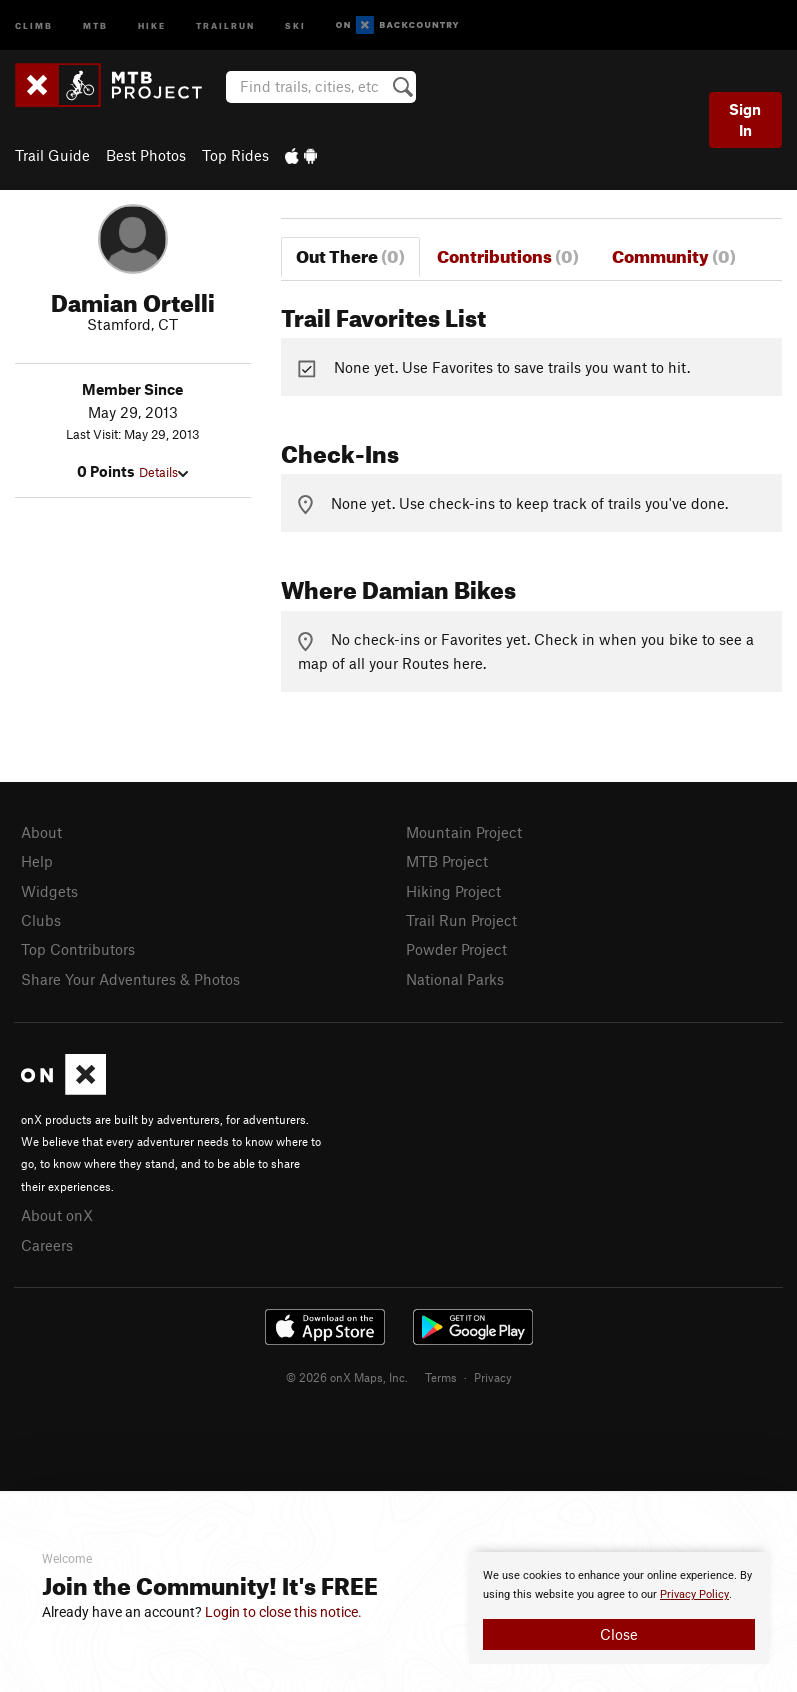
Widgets (49, 891)
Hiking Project (453, 891)
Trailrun (225, 24)
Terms (441, 1377)
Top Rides (235, 155)
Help (37, 861)
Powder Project (456, 949)
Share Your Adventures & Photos (130, 979)
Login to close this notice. (283, 1612)
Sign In (745, 119)
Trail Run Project (461, 920)
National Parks (455, 979)
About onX (57, 1215)
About (41, 832)
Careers (47, 1245)
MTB (95, 24)
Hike (152, 24)
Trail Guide (52, 155)
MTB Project (447, 861)
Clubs (41, 920)
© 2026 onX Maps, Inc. (347, 1377)
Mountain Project (464, 832)
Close (619, 1634)
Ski (295, 24)
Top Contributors (78, 949)
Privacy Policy (694, 1594)
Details (163, 472)
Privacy (493, 1377)
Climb (34, 24)
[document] (619, 1608)
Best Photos (146, 155)
